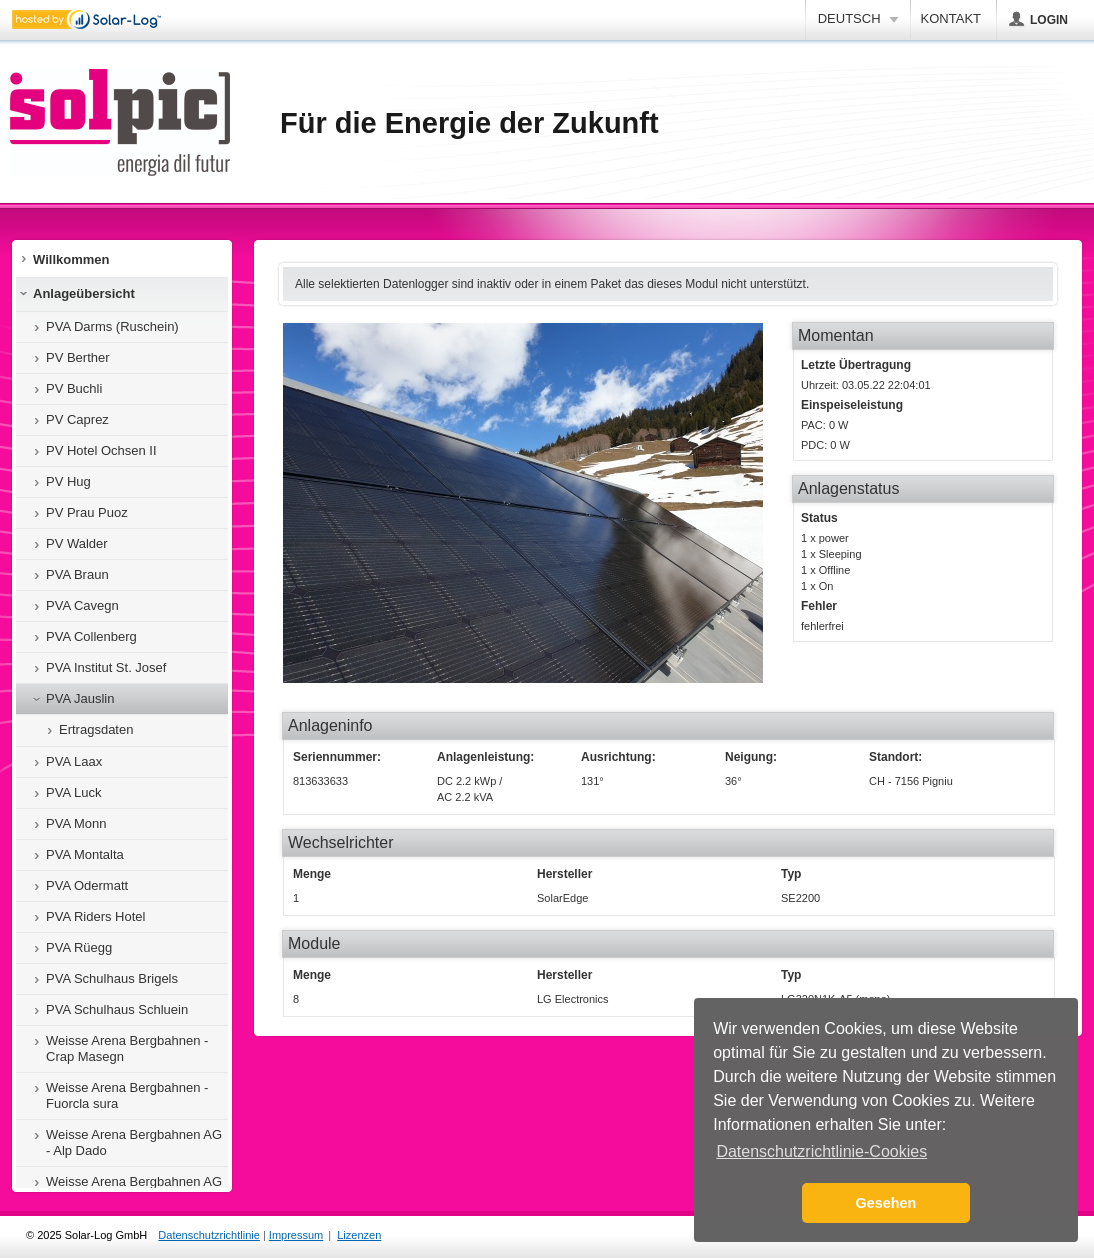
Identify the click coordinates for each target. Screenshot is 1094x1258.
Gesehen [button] (886, 1203)
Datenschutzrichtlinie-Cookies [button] (821, 1151)
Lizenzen (359, 1235)
